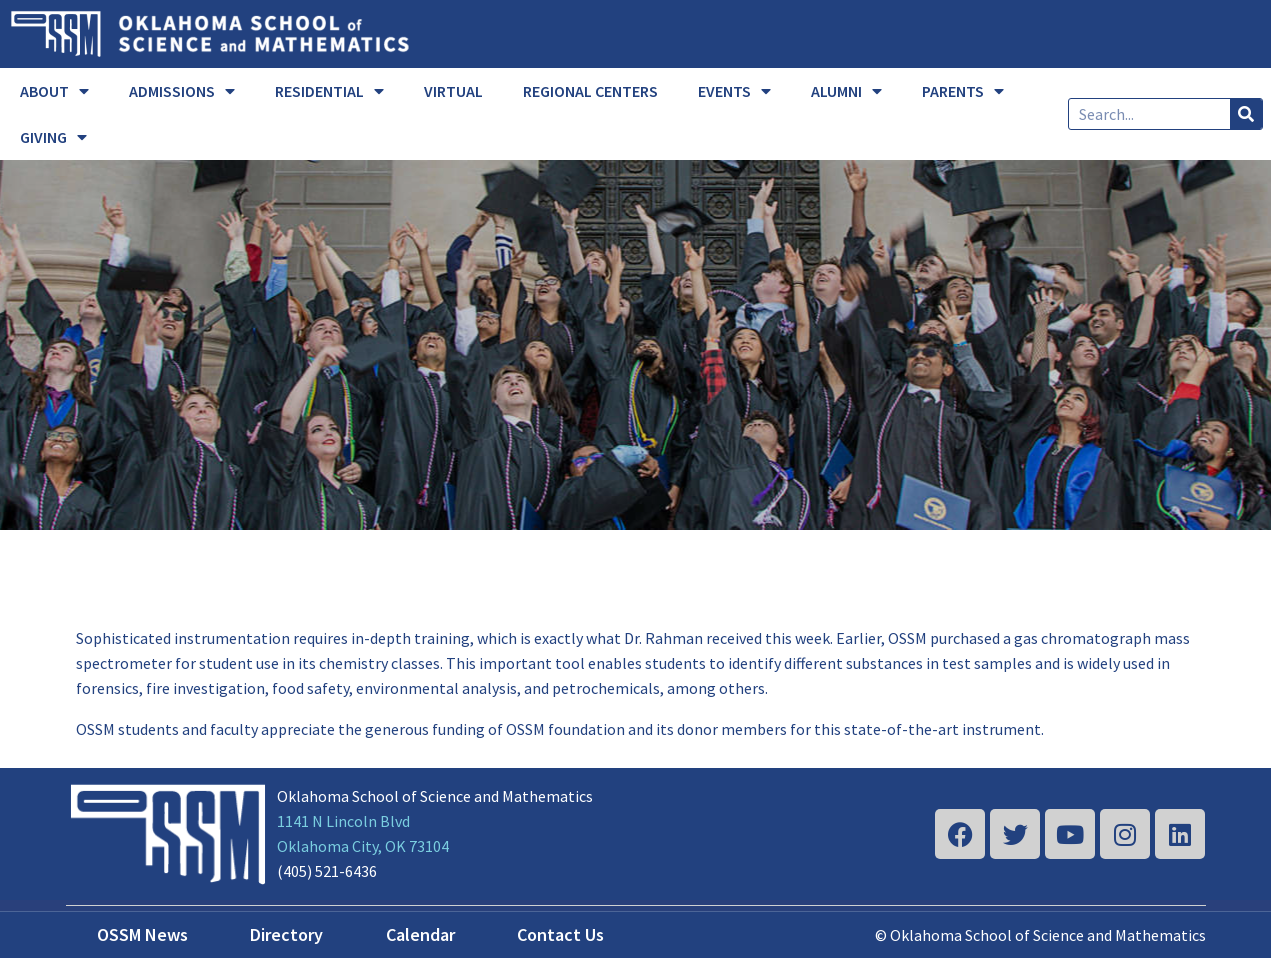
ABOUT (54, 91)
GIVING (53, 137)
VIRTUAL (453, 91)
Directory (286, 934)
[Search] (1246, 114)
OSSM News (142, 934)
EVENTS (734, 91)
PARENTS (963, 91)
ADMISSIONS (182, 91)
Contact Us (560, 934)
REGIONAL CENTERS (590, 91)
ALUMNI (846, 91)
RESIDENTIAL (329, 91)
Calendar (420, 934)
